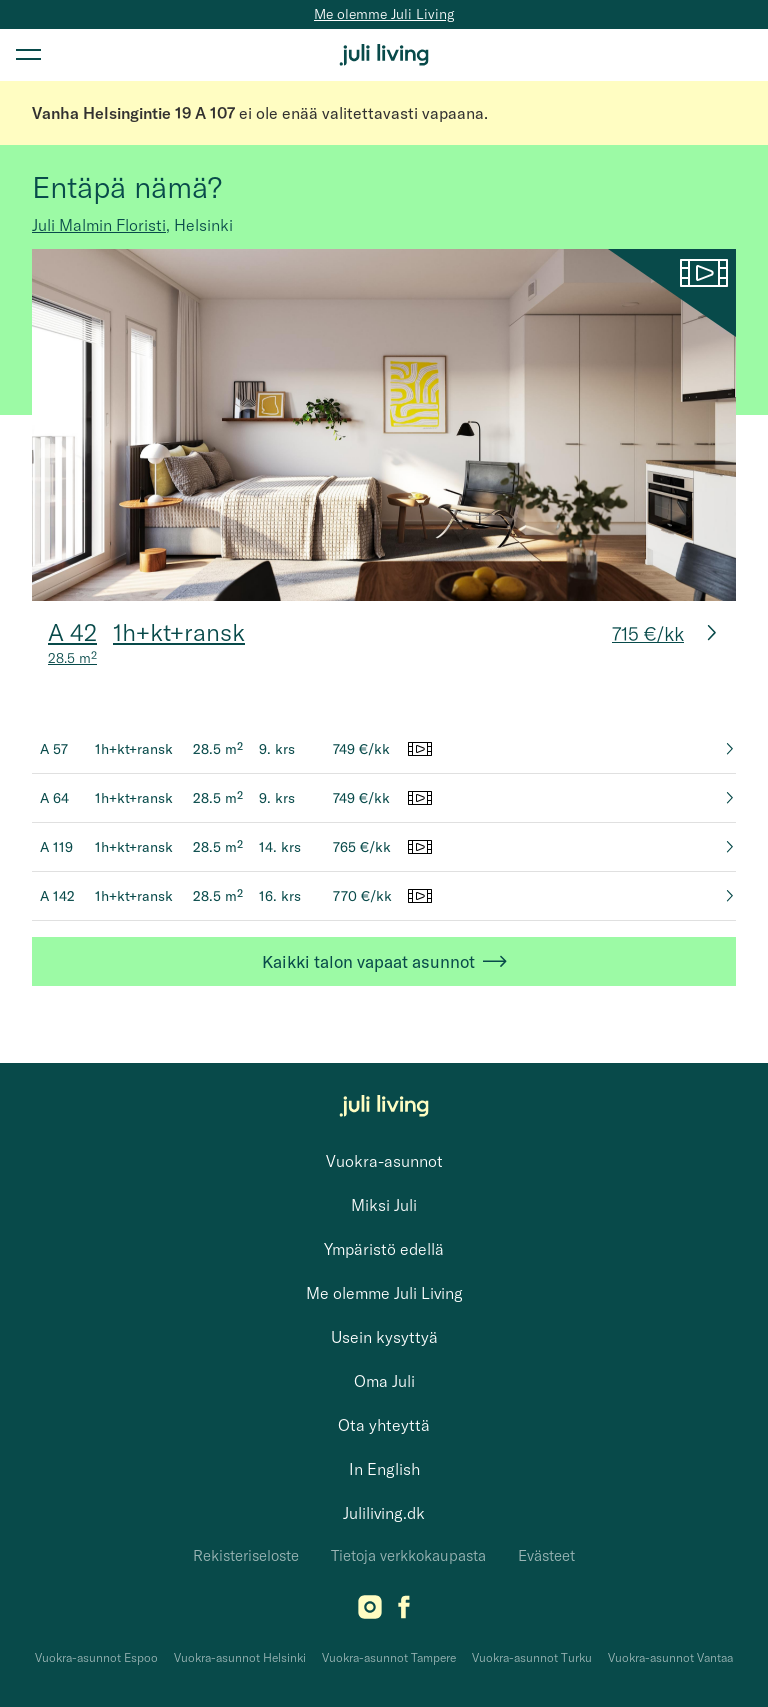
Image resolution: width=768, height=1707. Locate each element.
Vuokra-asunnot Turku (532, 1657)
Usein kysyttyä (384, 1337)
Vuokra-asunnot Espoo (96, 1657)
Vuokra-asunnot (384, 1161)
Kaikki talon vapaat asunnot (384, 961)
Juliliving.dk (384, 1513)
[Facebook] (404, 1613)
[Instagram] (370, 1613)
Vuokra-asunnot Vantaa (670, 1657)
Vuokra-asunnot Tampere (389, 1657)
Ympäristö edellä (384, 1249)
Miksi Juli (384, 1205)
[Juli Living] (384, 55)
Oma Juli (384, 1381)
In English (384, 1469)
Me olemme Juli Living (384, 14)
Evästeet (546, 1555)
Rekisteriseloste (246, 1555)
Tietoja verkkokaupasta (408, 1555)
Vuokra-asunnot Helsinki (240, 1657)
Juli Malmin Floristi (99, 225)
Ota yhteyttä (384, 1425)
